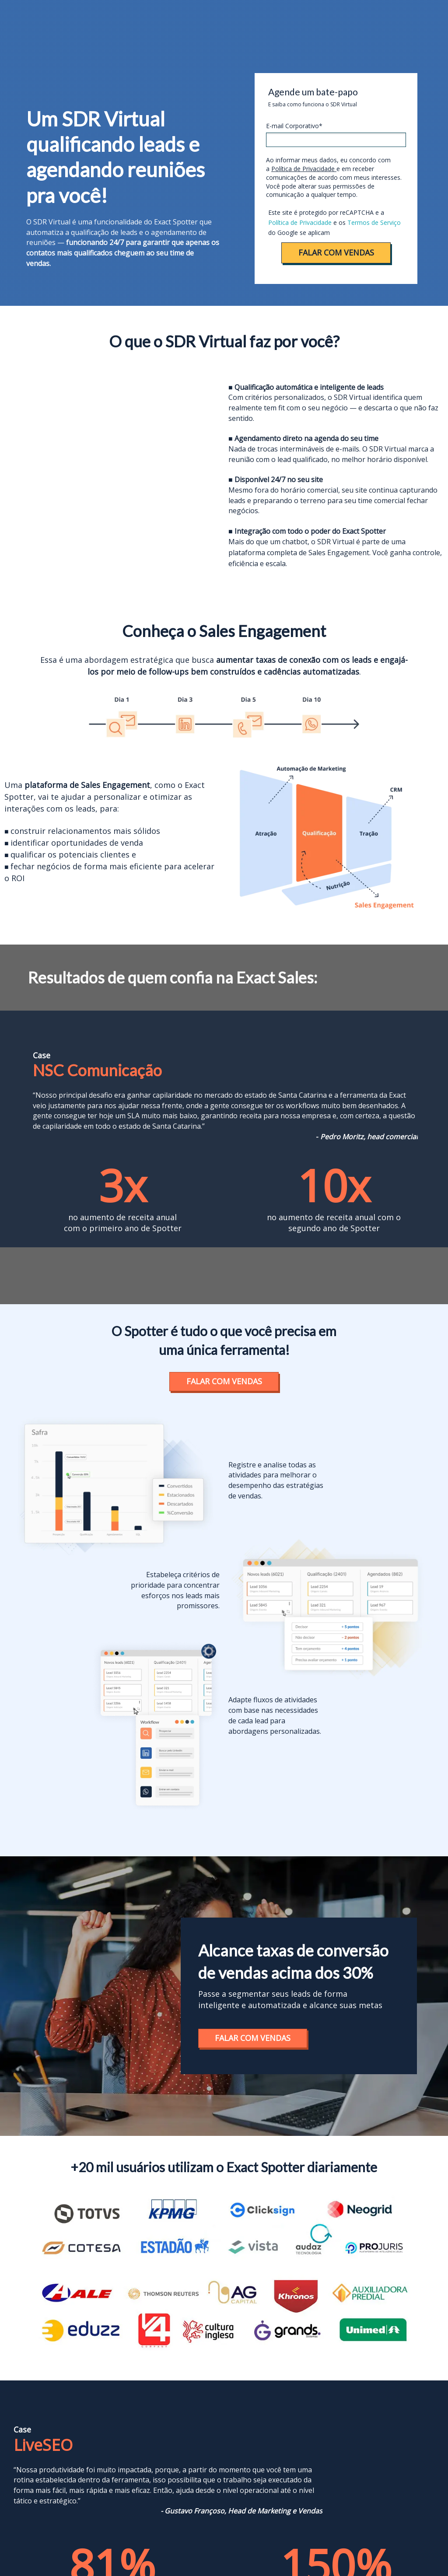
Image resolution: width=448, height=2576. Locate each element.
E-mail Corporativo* (294, 126)
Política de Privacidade (303, 168)
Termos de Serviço (374, 222)
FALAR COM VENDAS (336, 252)
